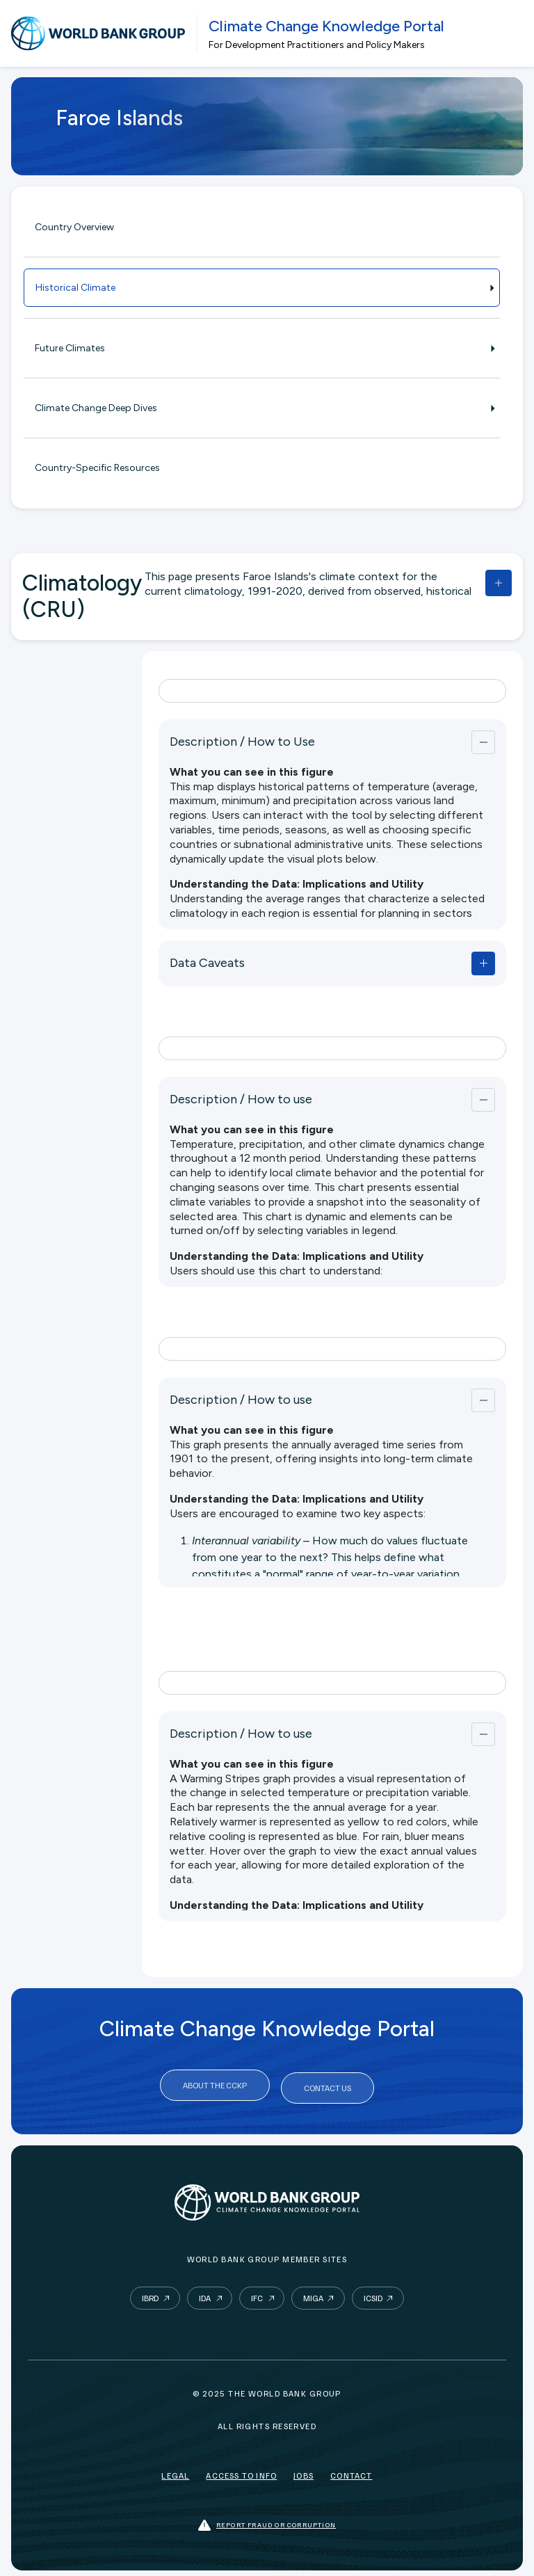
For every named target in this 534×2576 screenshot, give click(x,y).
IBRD (150, 2292)
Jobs (303, 2470)
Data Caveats (207, 962)
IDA (205, 2292)
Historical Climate (261, 287)
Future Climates (262, 348)
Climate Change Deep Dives (262, 408)
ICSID (373, 2292)
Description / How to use (241, 1099)
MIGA (313, 2292)
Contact (351, 2470)
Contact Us (327, 2085)
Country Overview (74, 227)
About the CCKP (215, 2085)
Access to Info (241, 2470)
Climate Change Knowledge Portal (326, 26)
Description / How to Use (242, 741)
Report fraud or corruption (267, 2520)
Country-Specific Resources (97, 468)
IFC (257, 2292)
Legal (175, 2470)
